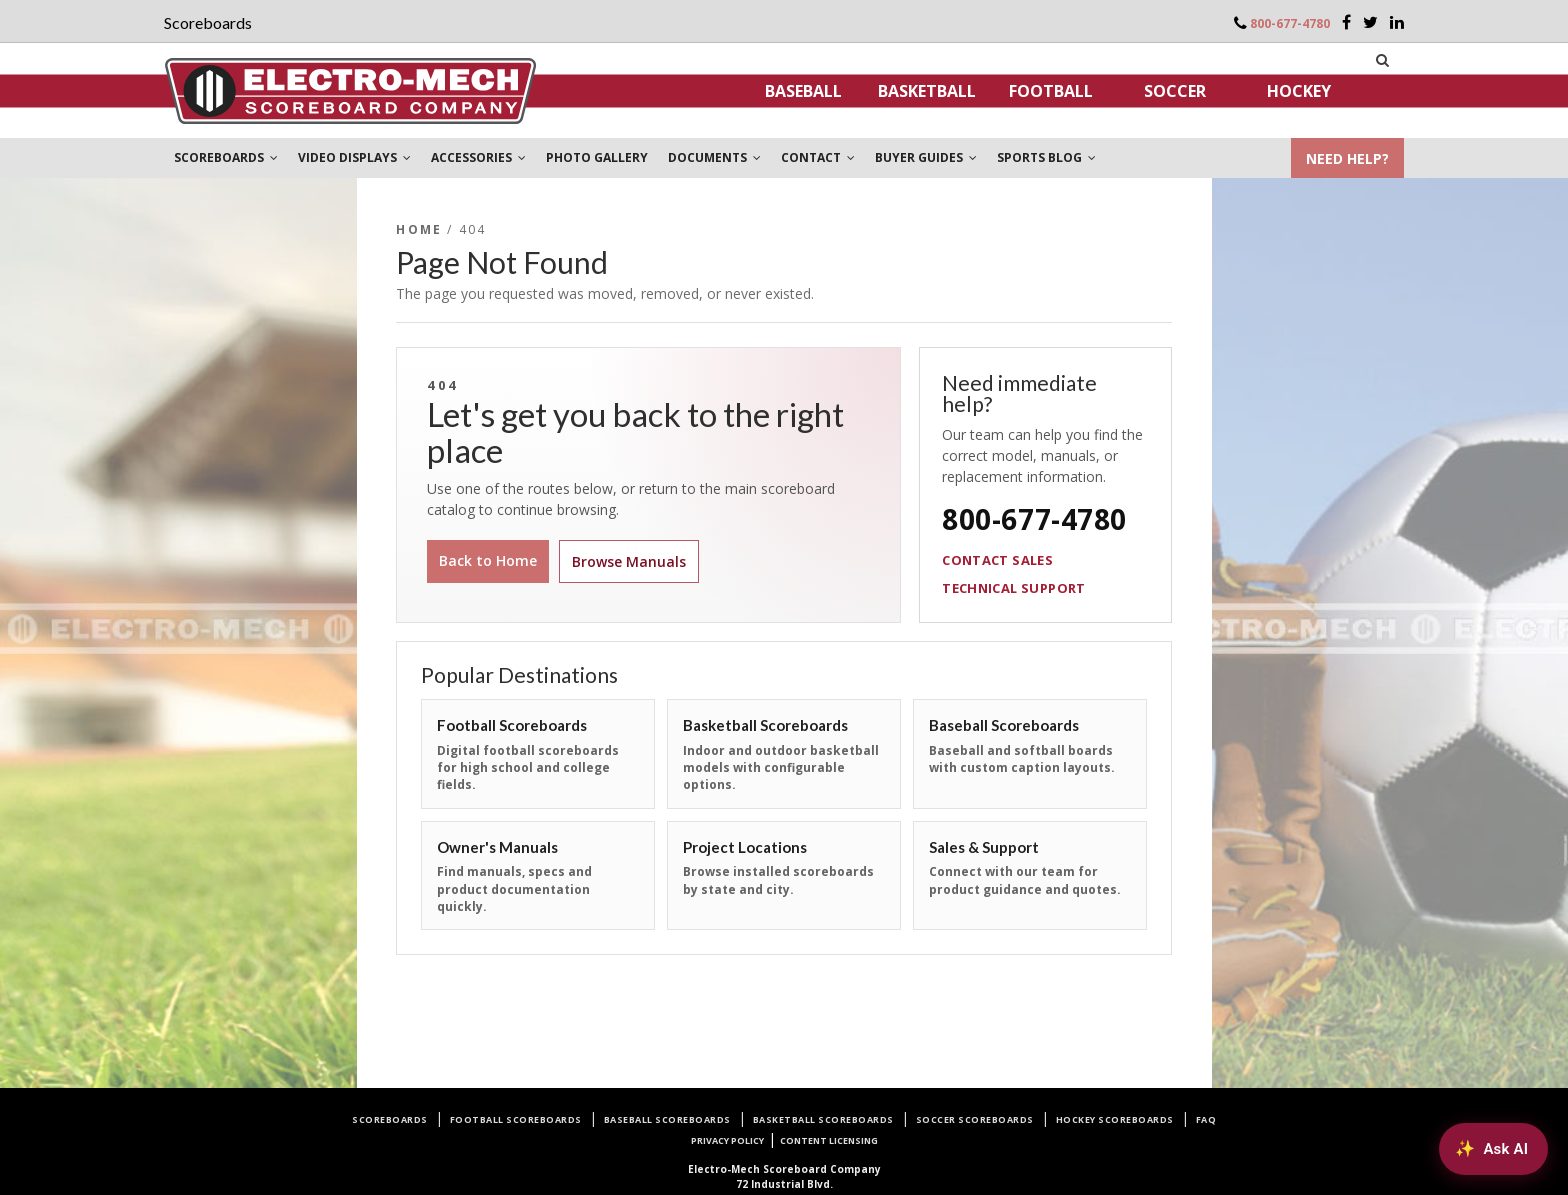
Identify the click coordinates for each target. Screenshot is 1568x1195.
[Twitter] (1370, 22)
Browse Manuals (629, 561)
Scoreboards (390, 1119)
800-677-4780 (1290, 23)
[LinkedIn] (1397, 22)
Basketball (927, 91)
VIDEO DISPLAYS (354, 157)
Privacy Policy (727, 1140)
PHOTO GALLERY (597, 157)
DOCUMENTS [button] (714, 157)
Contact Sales (997, 560)
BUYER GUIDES (926, 157)
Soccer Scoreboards (975, 1119)
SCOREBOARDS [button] (226, 157)
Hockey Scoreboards (1115, 1119)
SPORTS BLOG (1046, 157)
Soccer (1175, 91)
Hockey (1299, 91)
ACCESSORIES (478, 157)
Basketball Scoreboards (823, 1119)
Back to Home (488, 560)
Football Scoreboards (516, 1119)
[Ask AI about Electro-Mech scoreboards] (1493, 1149)
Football (1051, 91)
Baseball (803, 91)
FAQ (1206, 1119)
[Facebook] (1346, 22)
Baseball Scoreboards (667, 1119)
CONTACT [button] (818, 157)
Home (419, 229)
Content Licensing (829, 1140)
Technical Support (1014, 588)
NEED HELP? (1347, 158)
